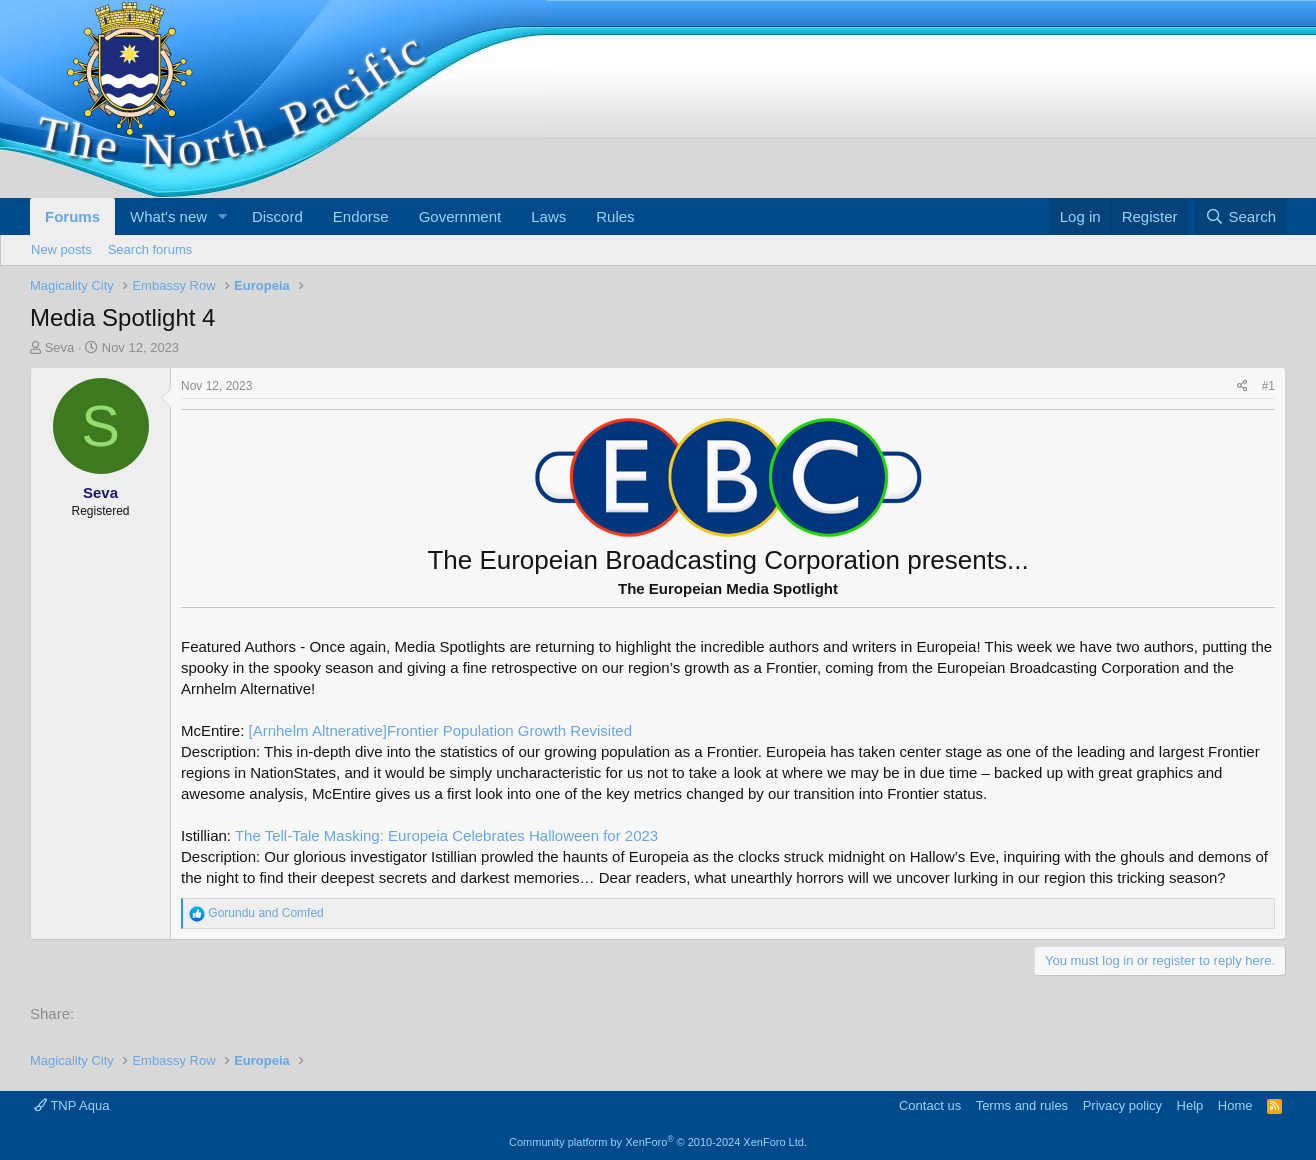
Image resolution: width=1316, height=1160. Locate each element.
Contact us (930, 1105)
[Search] (1240, 216)
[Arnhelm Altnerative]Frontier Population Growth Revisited (441, 730)
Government (460, 216)
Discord (277, 216)
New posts (61, 249)
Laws (548, 216)
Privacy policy (1122, 1105)
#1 (1268, 386)
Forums (72, 216)
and (265, 913)
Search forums (150, 249)
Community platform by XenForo (658, 1142)
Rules (615, 216)
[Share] (1242, 386)
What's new (168, 216)
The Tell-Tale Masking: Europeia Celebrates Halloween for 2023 (446, 835)
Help (1190, 1105)
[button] (223, 216)
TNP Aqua (71, 1105)
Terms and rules (1022, 1105)
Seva (60, 347)
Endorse (361, 216)
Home (1235, 1105)
